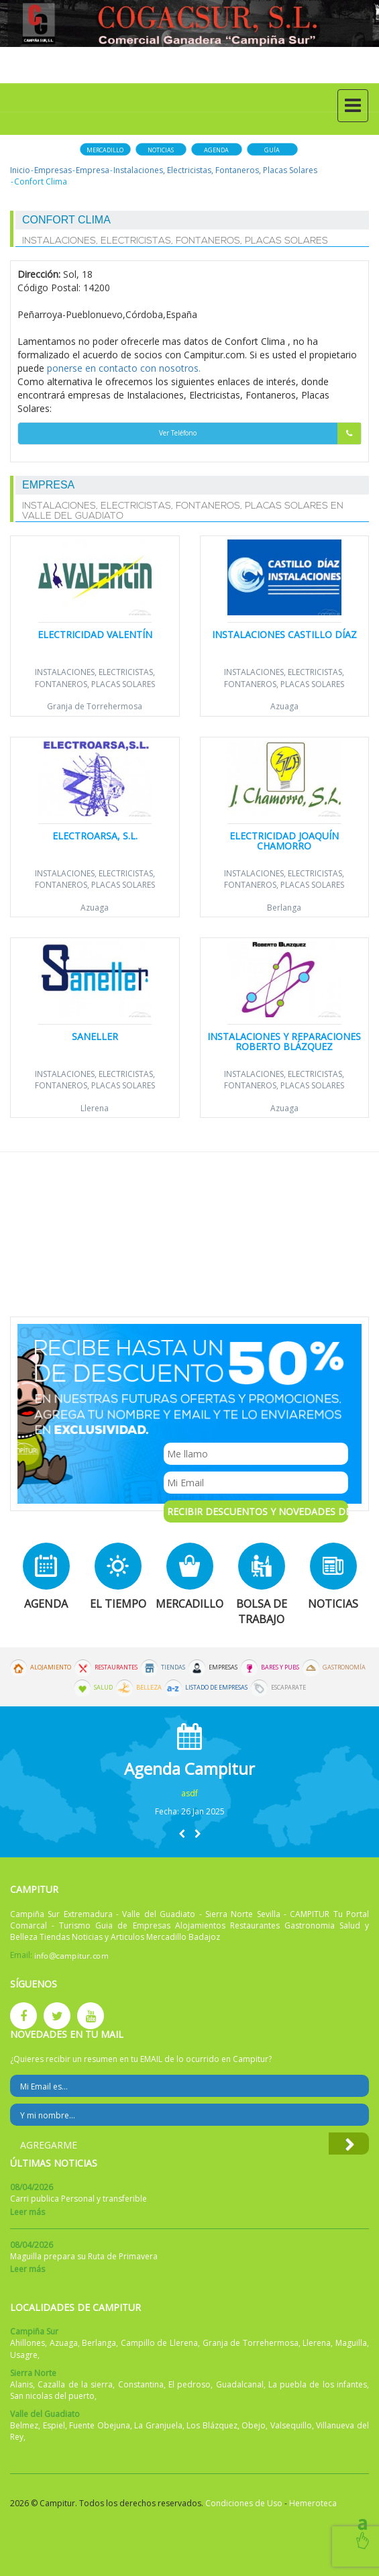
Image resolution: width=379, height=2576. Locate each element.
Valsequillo (291, 2425)
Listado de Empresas (216, 1688)
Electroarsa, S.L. (95, 835)
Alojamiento (50, 1667)
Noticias (161, 150)
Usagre (24, 2355)
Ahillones (27, 2343)
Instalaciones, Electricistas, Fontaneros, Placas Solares (215, 170)
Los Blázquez (211, 2425)
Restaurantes (116, 1667)
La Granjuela (158, 2425)
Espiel (54, 2425)
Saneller (95, 1036)
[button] (181, 1833)
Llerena (94, 1108)
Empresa (92, 170)
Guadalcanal (240, 2384)
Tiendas (173, 1667)
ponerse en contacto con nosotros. (124, 368)
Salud (103, 1688)
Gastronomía (344, 1667)
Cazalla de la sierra (75, 2384)
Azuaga (284, 706)
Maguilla (351, 2343)
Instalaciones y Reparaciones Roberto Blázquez (284, 1041)
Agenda (216, 150)
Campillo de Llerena (159, 2343)
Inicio (20, 170)
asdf (189, 1793)
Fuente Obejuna (99, 2425)
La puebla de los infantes (317, 2384)
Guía (272, 150)
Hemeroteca (313, 2503)
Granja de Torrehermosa (94, 706)
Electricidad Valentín (95, 634)
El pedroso (189, 2384)
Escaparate (288, 1688)
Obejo (253, 2425)
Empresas (53, 170)
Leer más (27, 2212)
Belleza (149, 1688)
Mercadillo (105, 150)
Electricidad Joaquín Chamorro (284, 840)
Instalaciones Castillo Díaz (284, 634)
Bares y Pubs (280, 1667)
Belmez (24, 2425)
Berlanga (284, 907)
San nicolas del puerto (52, 2396)
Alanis (21, 2384)
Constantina (141, 2384)
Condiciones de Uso (243, 2503)
